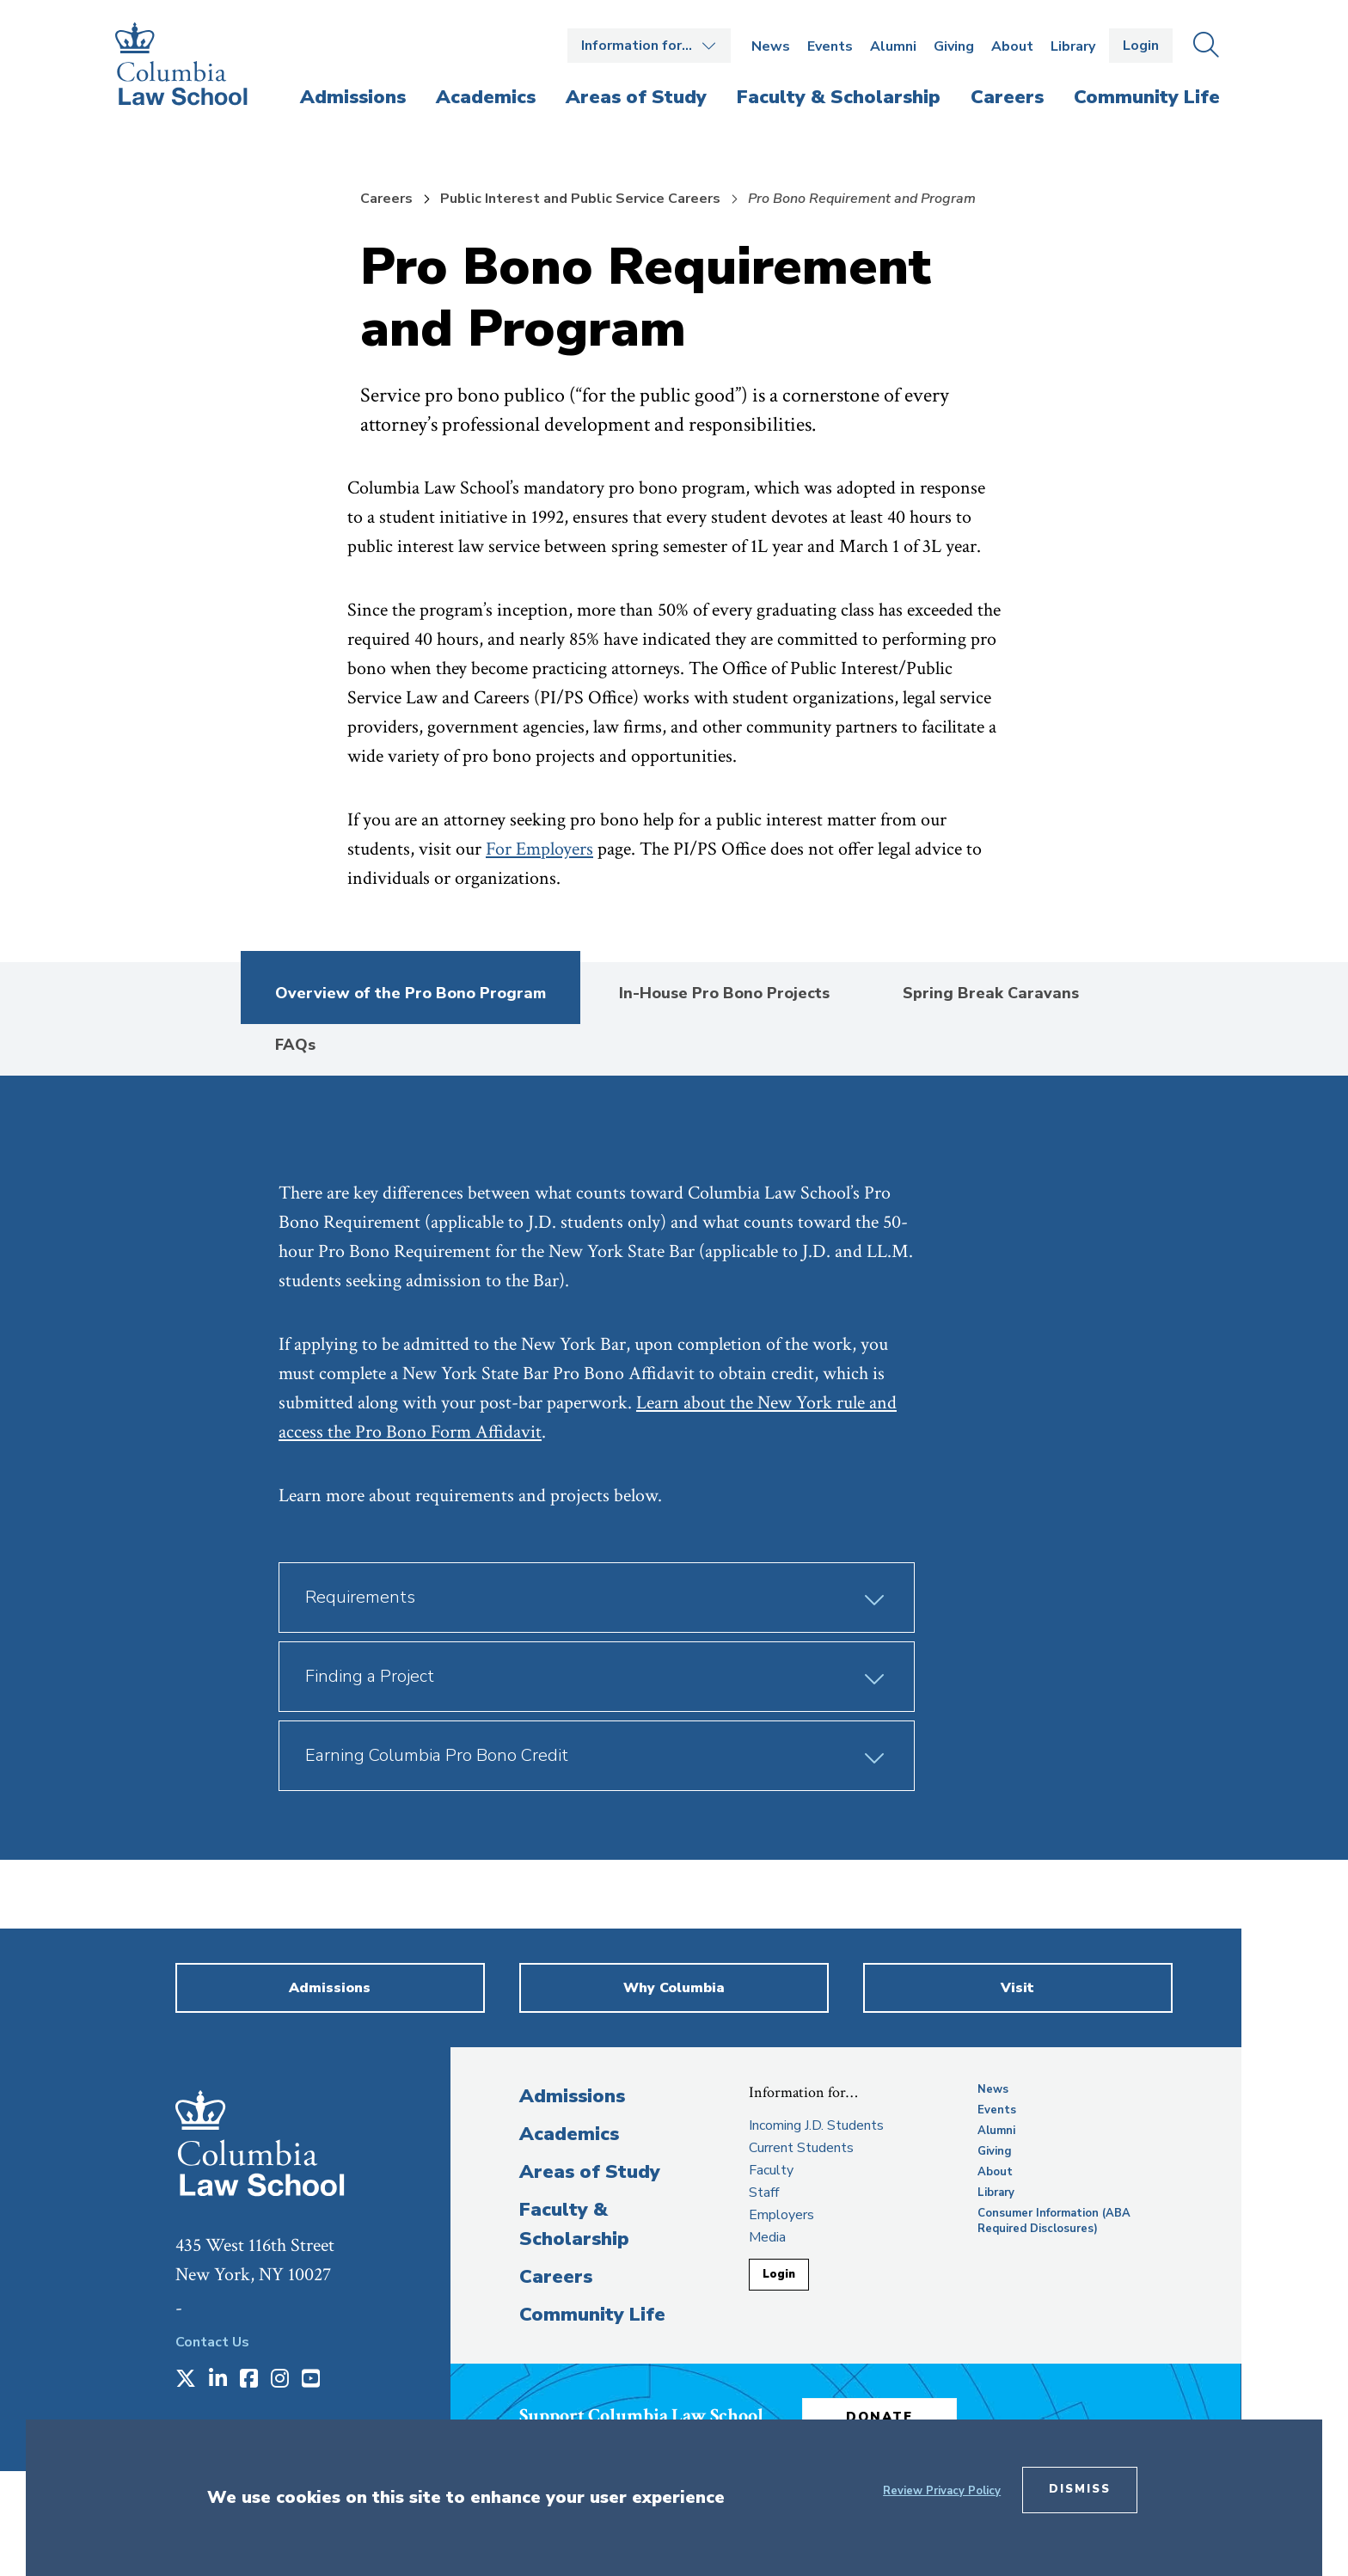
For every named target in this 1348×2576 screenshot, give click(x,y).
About (1012, 46)
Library (1073, 46)
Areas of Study (589, 2172)
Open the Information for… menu (649, 45)
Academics (569, 2134)
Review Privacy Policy (942, 2491)
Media (767, 2237)
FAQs (295, 1044)
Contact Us (212, 2342)
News (770, 46)
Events (830, 46)
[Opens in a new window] (185, 2380)
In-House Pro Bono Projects (724, 993)
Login (1141, 45)
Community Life (592, 2315)
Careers (386, 198)
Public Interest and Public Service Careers (580, 198)
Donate (879, 2417)
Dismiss (1080, 2489)
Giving (954, 46)
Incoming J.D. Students (816, 2125)
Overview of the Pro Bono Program (410, 993)
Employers (781, 2214)
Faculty (771, 2170)
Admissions (572, 2096)
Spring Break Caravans (991, 993)
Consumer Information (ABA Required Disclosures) (1053, 2220)
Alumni (893, 46)
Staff (764, 2192)
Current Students (801, 2147)
